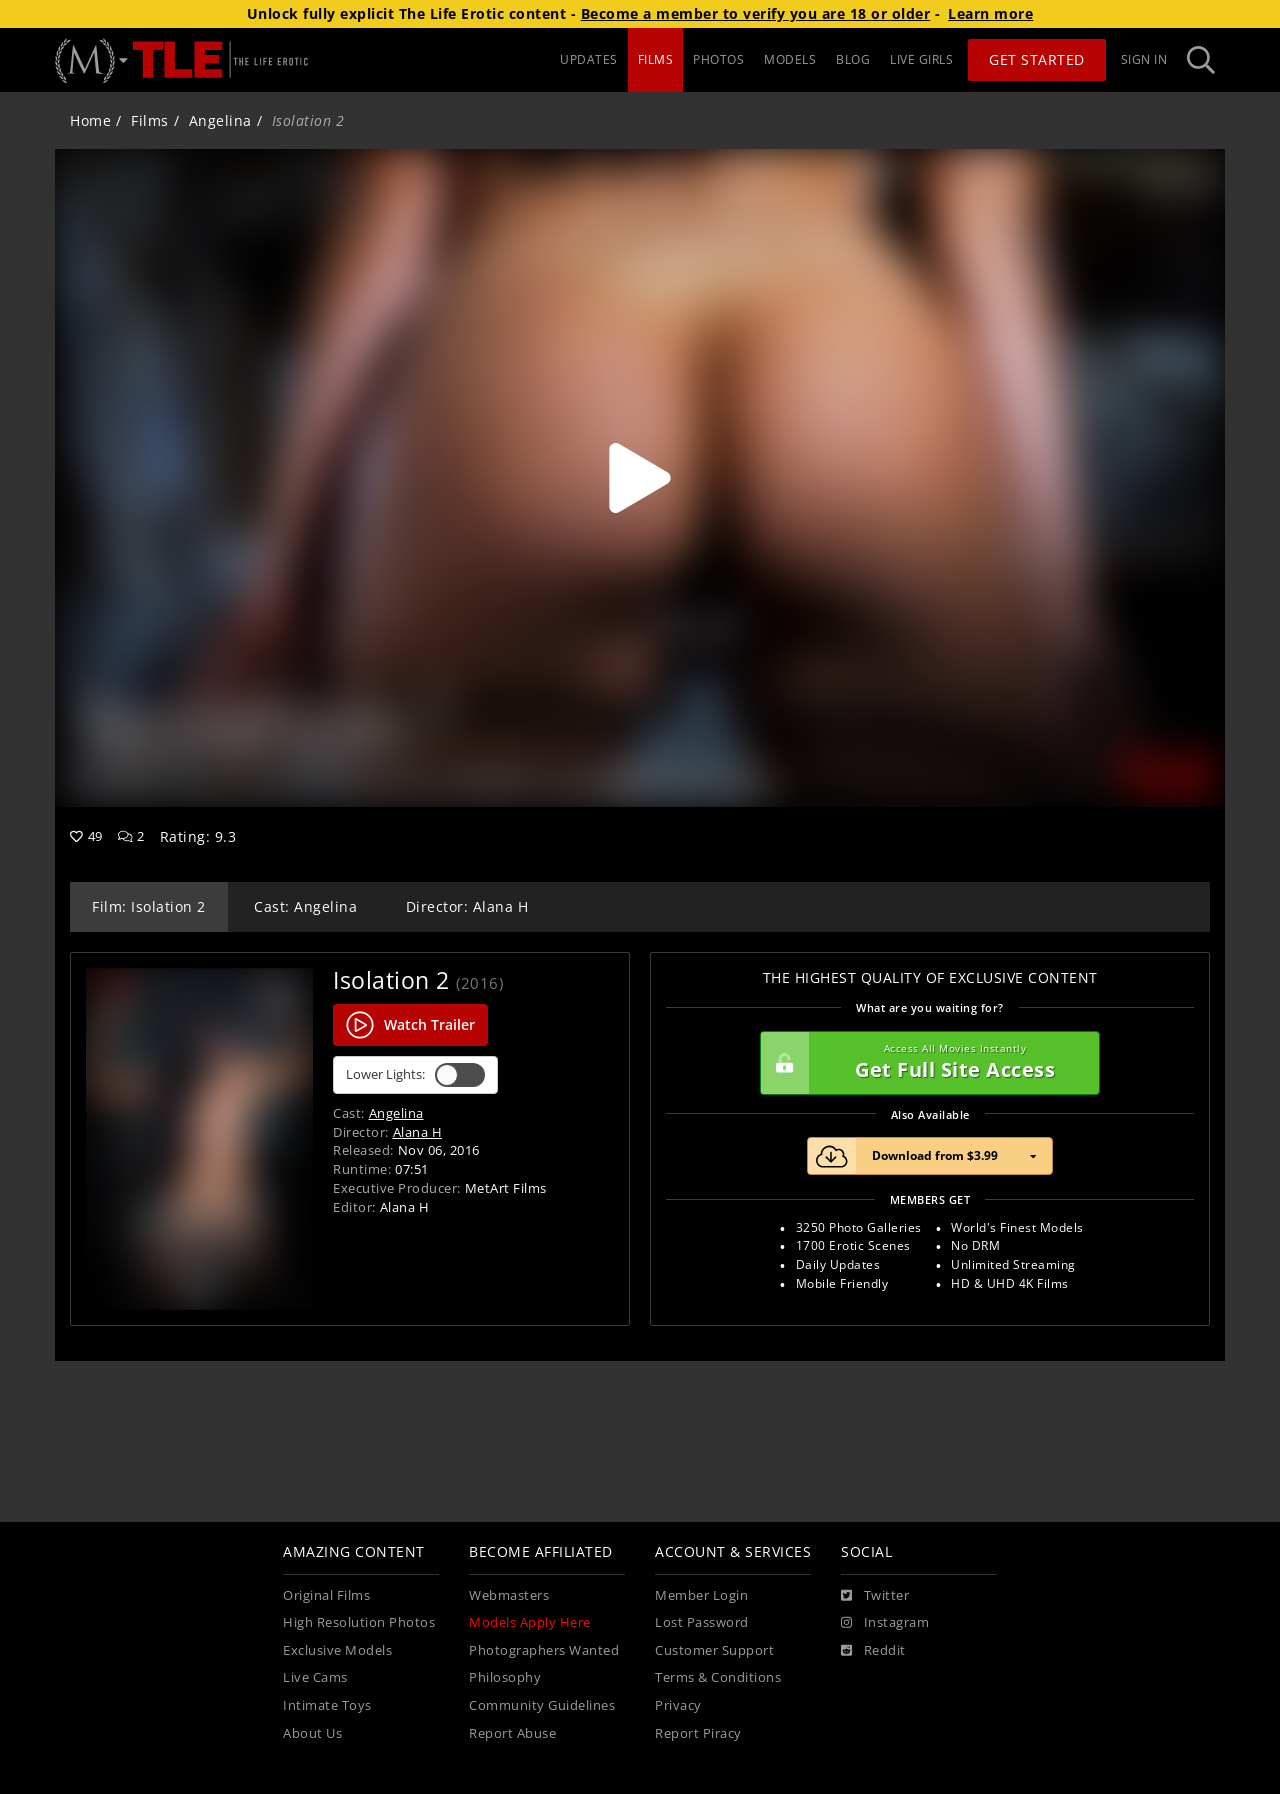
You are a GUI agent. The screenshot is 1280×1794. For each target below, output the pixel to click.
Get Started (1037, 59)
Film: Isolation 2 (149, 906)
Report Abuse (512, 1733)
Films (150, 120)
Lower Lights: (415, 1075)
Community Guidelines (542, 1705)
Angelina (220, 120)
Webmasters (509, 1595)
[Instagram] (885, 1623)
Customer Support (714, 1650)
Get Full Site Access (925, 1063)
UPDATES (589, 59)
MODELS (790, 59)
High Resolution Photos (359, 1622)
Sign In (1144, 59)
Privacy (678, 1705)
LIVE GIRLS (921, 59)
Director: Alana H (467, 906)
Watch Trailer (410, 1025)
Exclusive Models (337, 1650)
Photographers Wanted (544, 1650)
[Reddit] (873, 1651)
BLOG (853, 59)
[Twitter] (875, 1596)
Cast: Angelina (305, 906)
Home (90, 120)
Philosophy (505, 1677)
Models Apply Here (530, 1622)
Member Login (701, 1595)
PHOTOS (718, 59)
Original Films (326, 1595)
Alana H (418, 1132)
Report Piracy (698, 1733)
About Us (312, 1733)
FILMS (656, 59)
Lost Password (702, 1622)
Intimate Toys (327, 1705)
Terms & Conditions (718, 1677)
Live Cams (315, 1677)
